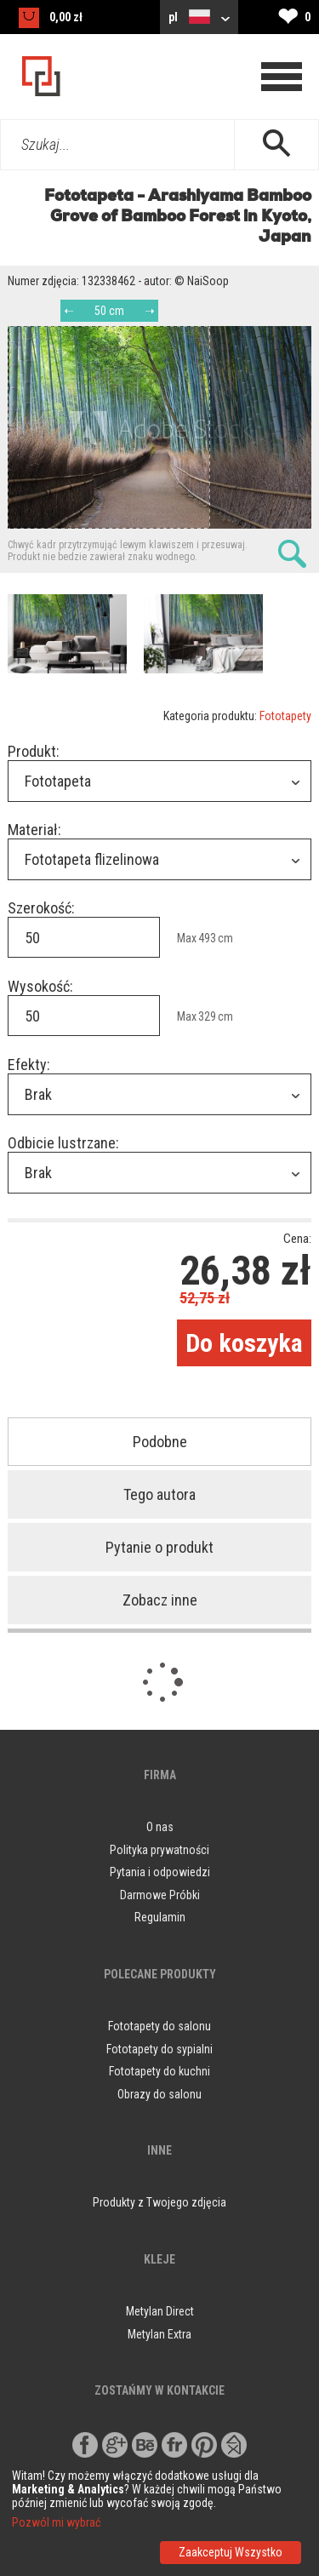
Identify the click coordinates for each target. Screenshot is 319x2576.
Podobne (160, 1442)
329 (207, 1016)
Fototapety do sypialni (159, 2049)
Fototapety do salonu (159, 2026)
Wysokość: (40, 986)
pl (199, 16)
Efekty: (29, 1064)
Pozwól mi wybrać (56, 2522)
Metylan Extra (159, 2334)
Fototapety (285, 716)
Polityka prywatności (159, 1850)
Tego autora (159, 1494)
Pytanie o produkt (159, 1547)
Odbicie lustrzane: (63, 1143)
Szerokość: (41, 908)
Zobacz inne (159, 1600)
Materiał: (34, 830)
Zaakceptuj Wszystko (230, 2552)
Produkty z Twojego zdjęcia (159, 2202)
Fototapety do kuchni (159, 2071)
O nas (160, 1827)
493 (207, 938)
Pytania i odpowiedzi (160, 1872)
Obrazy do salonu (159, 2094)
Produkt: (34, 751)
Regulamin (159, 1917)
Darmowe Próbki (160, 1895)
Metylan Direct (160, 2311)
